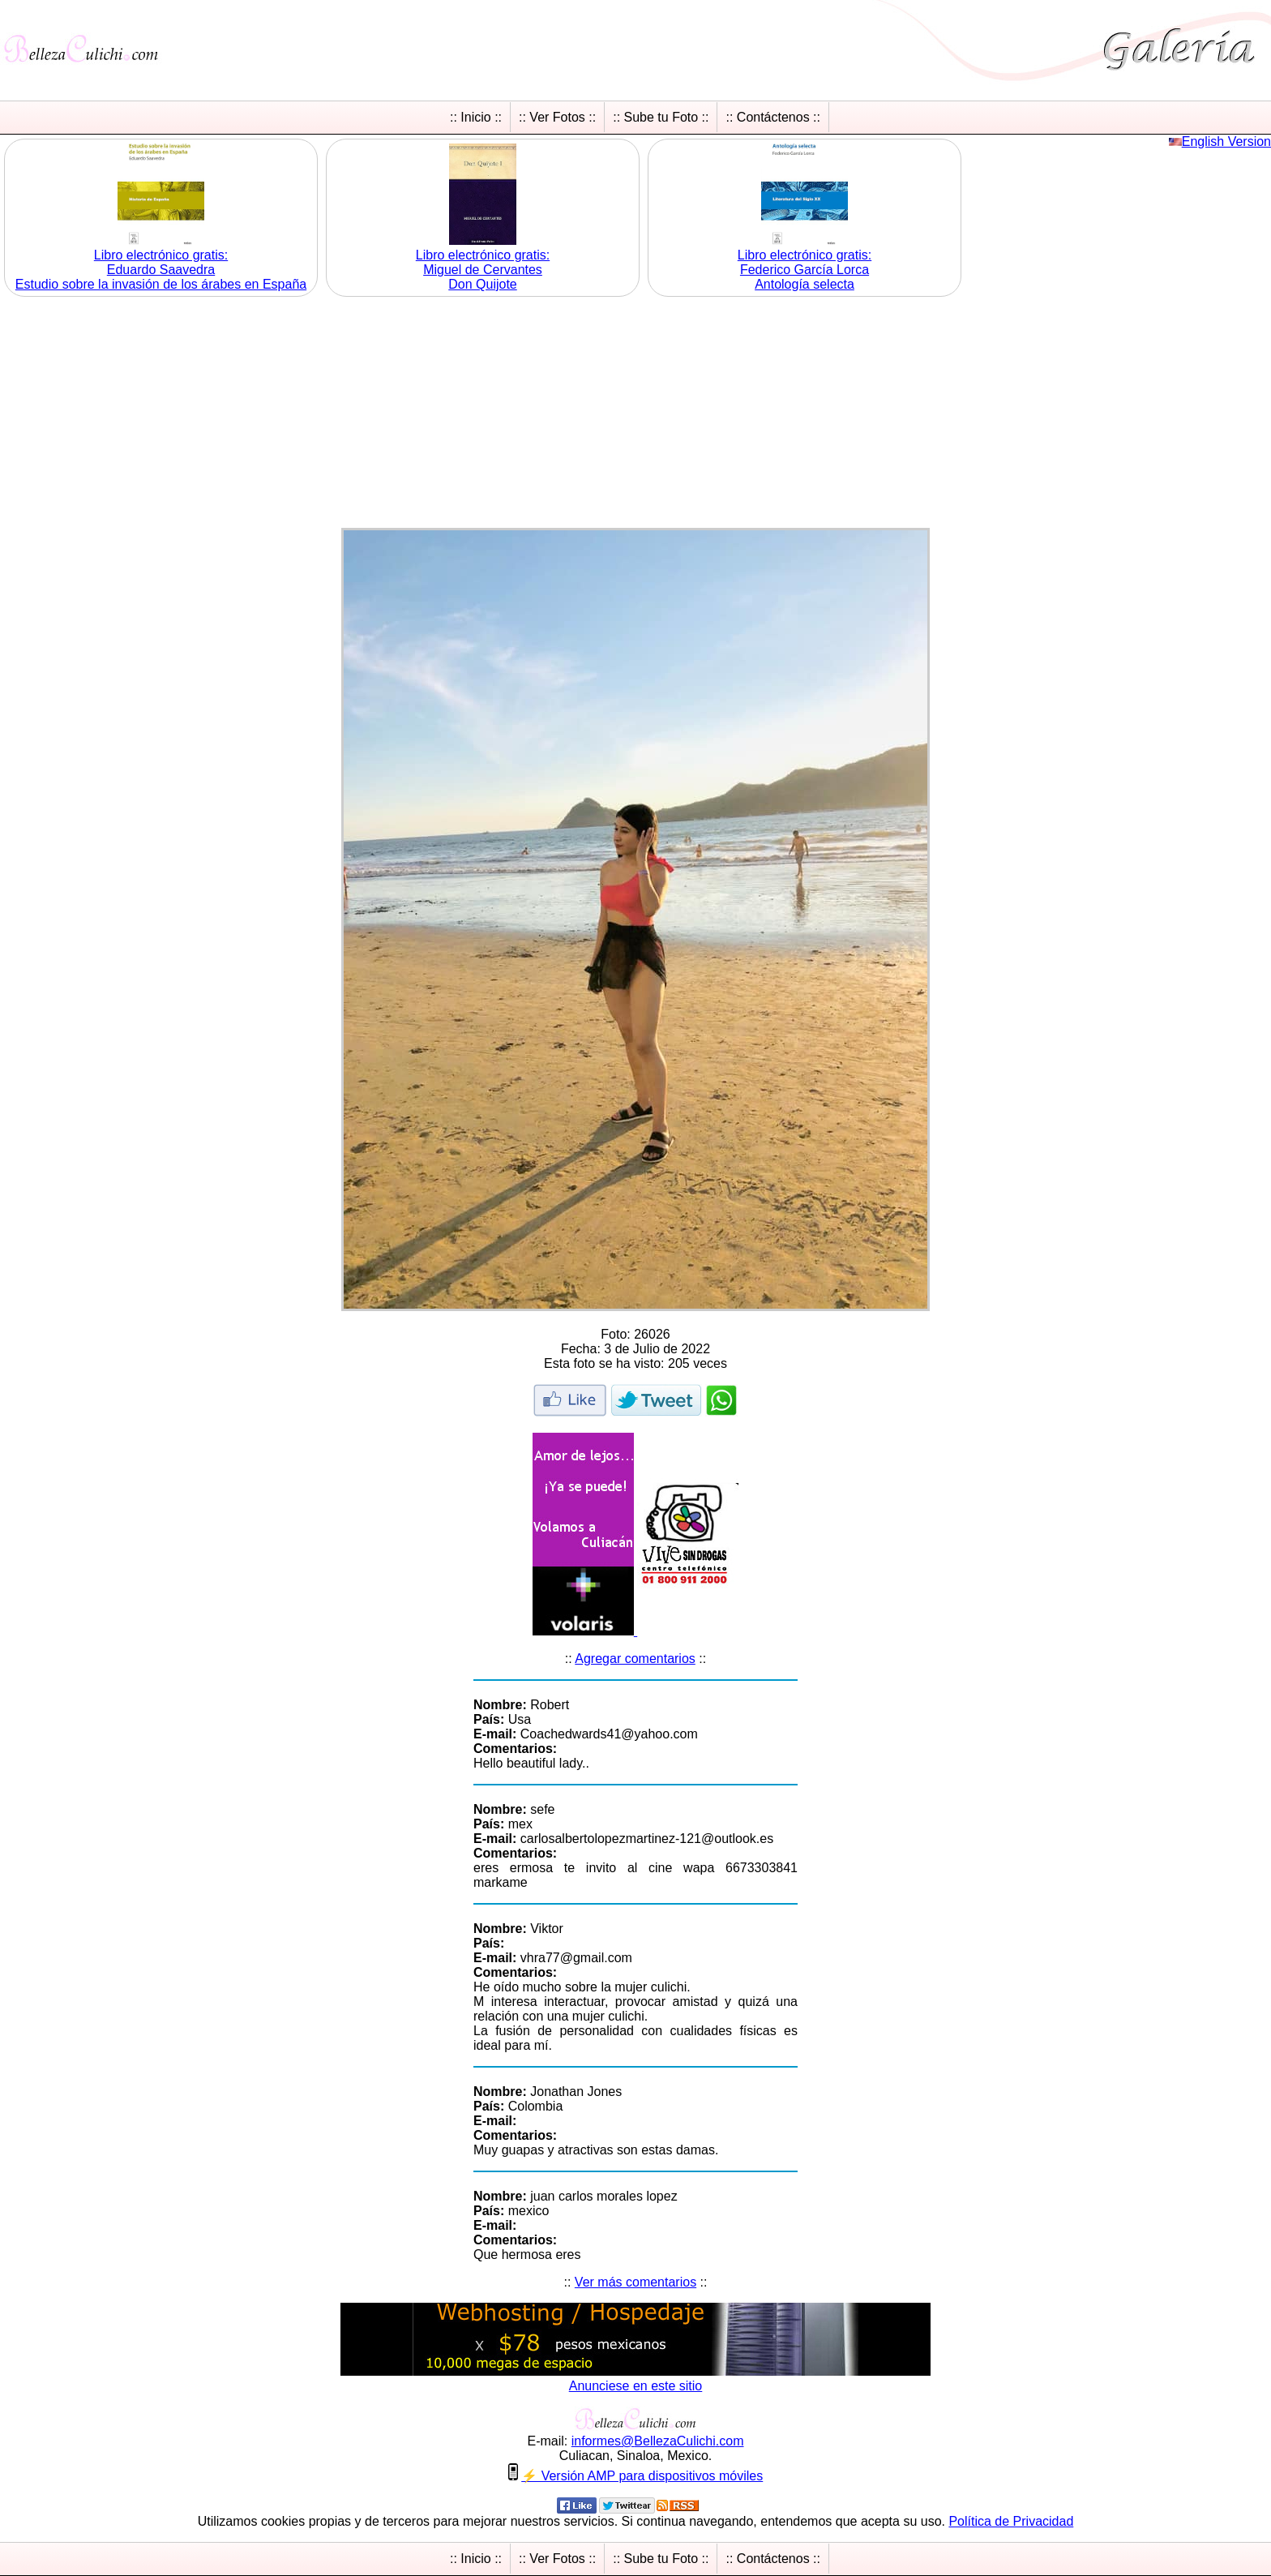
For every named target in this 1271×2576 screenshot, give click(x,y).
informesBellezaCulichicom (657, 2441)
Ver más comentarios (635, 2282)
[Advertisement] (635, 414)
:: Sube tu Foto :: (660, 117)
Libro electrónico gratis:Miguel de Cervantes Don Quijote (483, 269)
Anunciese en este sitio (636, 2386)
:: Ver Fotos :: (557, 117)
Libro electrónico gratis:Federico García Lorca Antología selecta (804, 269)
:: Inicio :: (476, 117)
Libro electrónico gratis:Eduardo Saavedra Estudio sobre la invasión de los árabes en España (160, 269)
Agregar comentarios (635, 1658)
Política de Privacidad (1010, 2521)
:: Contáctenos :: (772, 117)
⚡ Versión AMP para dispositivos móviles (642, 2476)
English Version (1226, 141)
